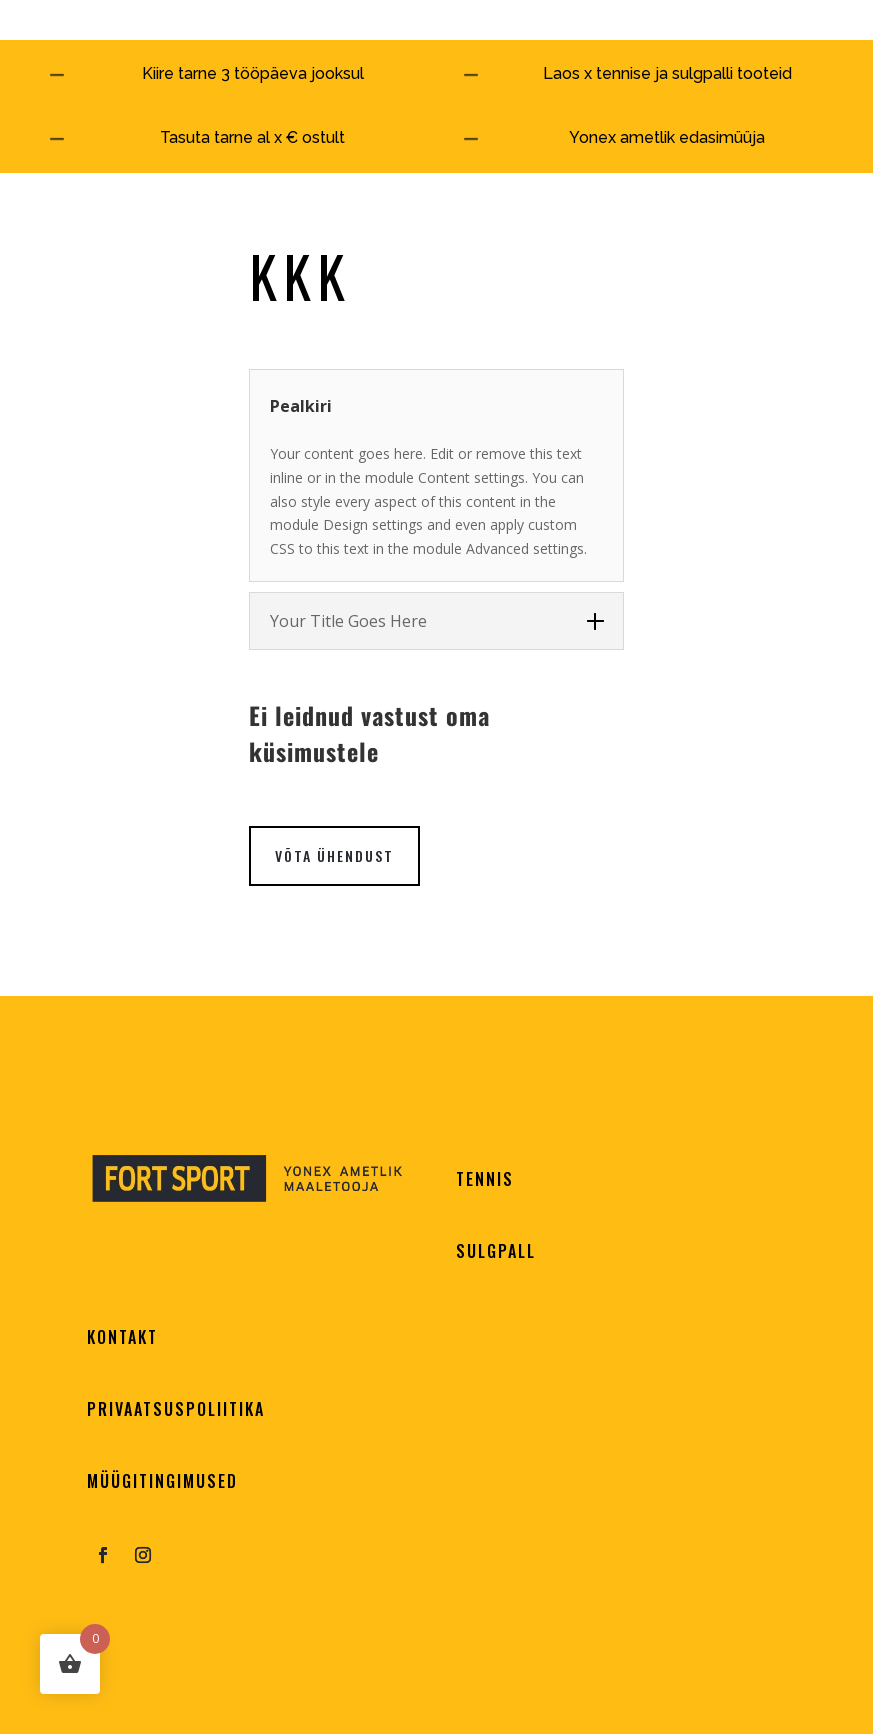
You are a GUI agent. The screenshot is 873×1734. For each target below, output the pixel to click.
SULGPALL (496, 1251)
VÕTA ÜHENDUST (334, 855)
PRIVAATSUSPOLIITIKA (176, 1409)
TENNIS (485, 1179)
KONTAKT (122, 1337)
